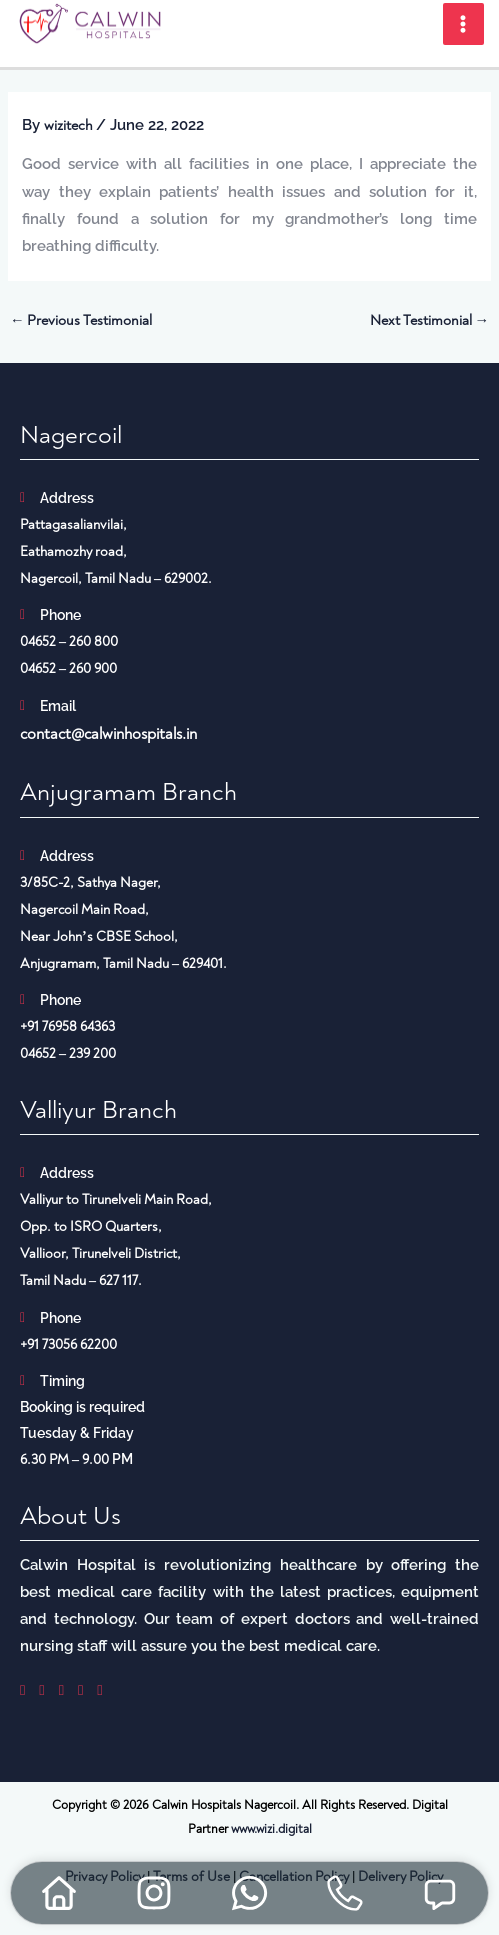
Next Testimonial (430, 320)
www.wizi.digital (271, 1829)
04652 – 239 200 (68, 1053)
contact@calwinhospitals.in (108, 734)
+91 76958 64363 (67, 1026)
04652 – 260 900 (68, 668)
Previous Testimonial (81, 320)
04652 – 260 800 (69, 641)
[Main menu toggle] (464, 24)
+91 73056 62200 (68, 1344)
